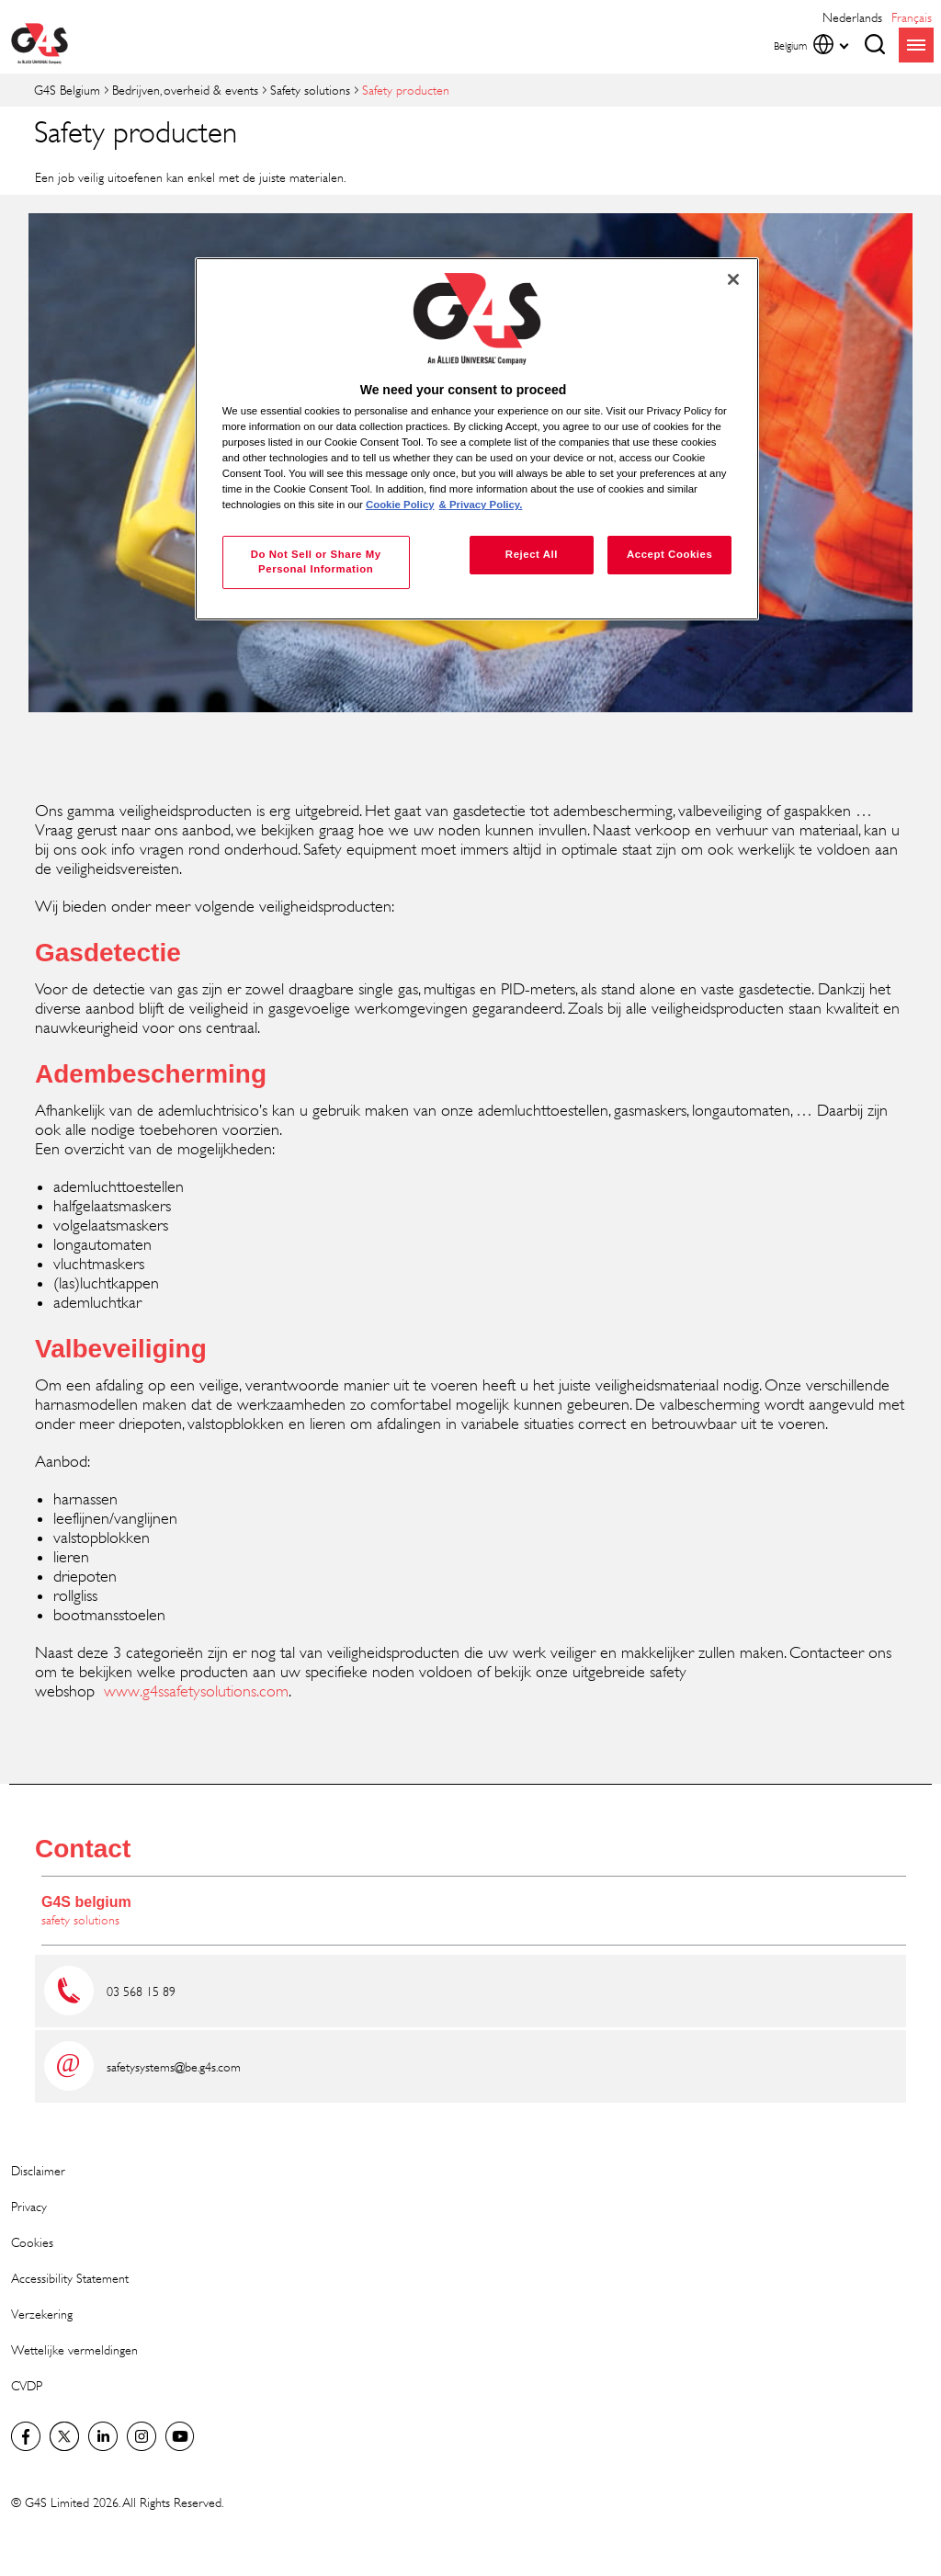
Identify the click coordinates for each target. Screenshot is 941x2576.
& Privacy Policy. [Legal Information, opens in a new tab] (481, 504)
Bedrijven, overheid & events (185, 89)
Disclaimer (38, 2170)
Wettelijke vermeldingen (74, 2349)
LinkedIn (103, 2436)
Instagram (141, 2436)
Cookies (32, 2242)
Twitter (64, 2436)
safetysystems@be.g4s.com (174, 2066)
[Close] (733, 279)
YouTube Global (180, 2436)
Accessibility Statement (70, 2278)
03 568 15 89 (141, 1991)
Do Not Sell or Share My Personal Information (316, 561)
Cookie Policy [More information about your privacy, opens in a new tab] (400, 504)
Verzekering (42, 2313)
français (911, 17)
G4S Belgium (67, 89)
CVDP (26, 2385)
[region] (477, 438)
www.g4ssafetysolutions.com (196, 1691)
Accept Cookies (669, 554)
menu (916, 45)
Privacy (29, 2206)
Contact (82, 1848)
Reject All (531, 554)
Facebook (25, 2436)
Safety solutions (310, 89)
